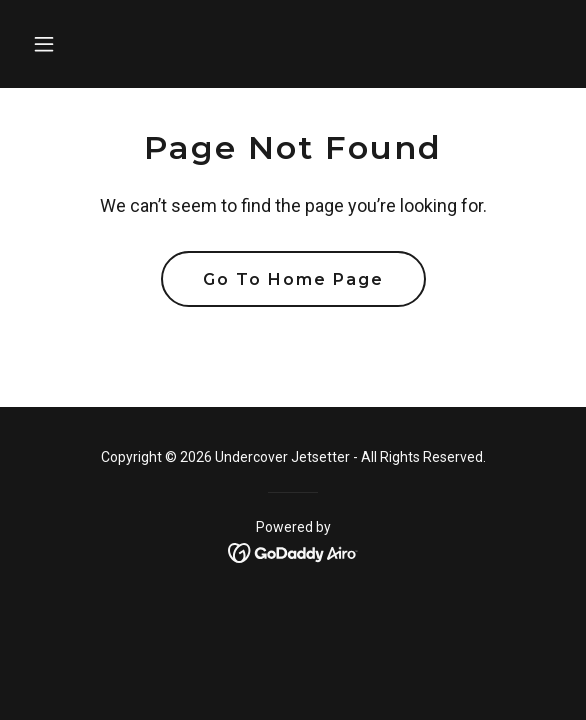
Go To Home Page (293, 279)
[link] (293, 551)
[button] (64, 44)
